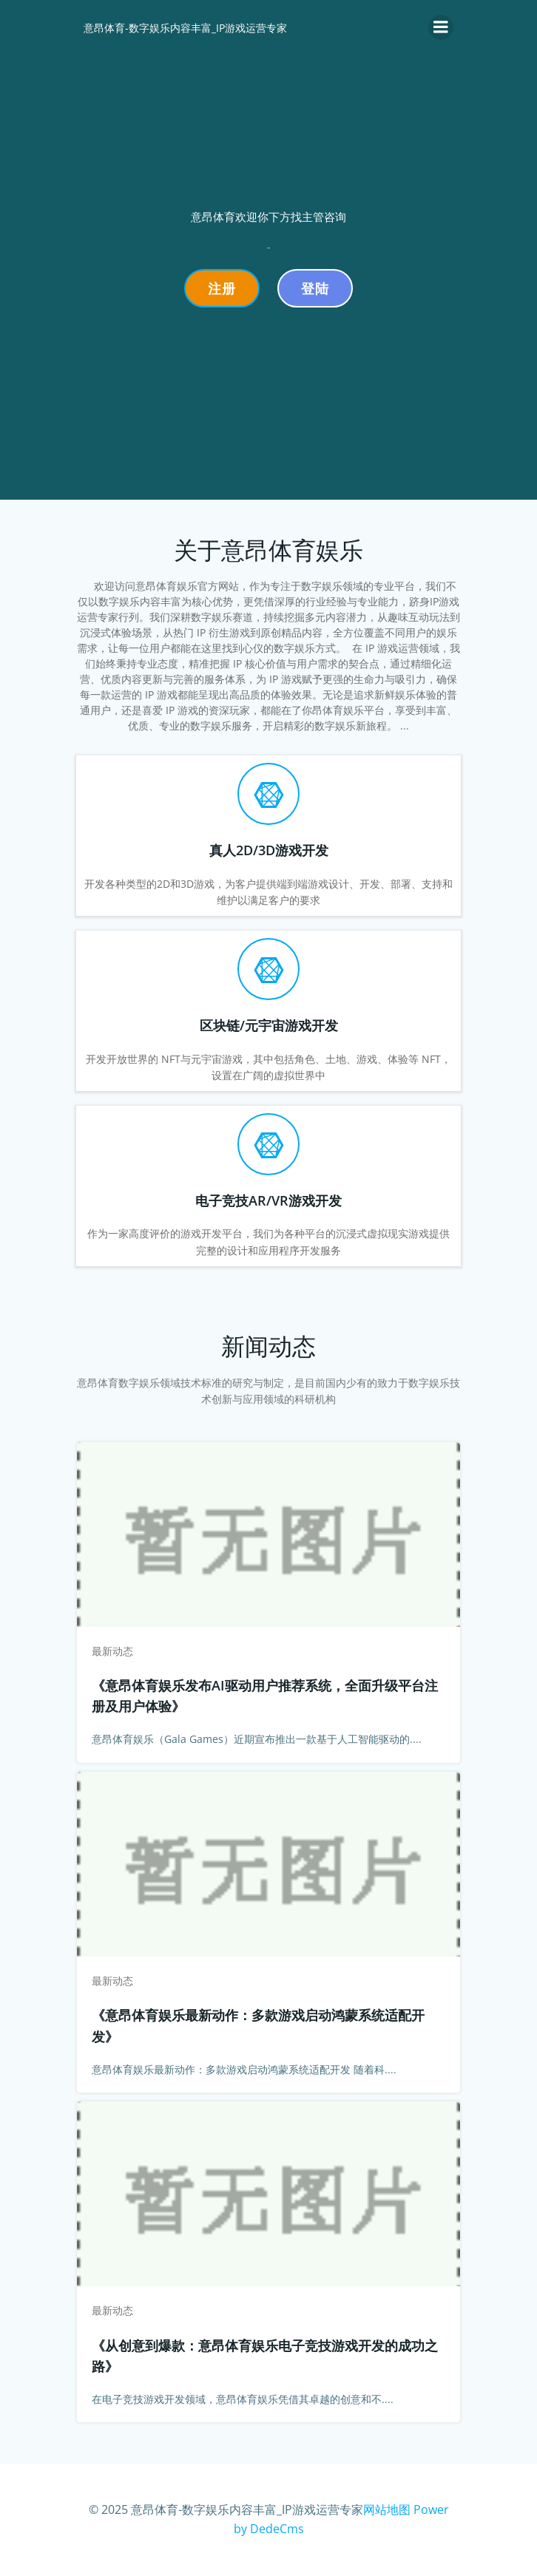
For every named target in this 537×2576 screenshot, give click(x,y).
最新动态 (112, 1651)
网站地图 (387, 2509)
